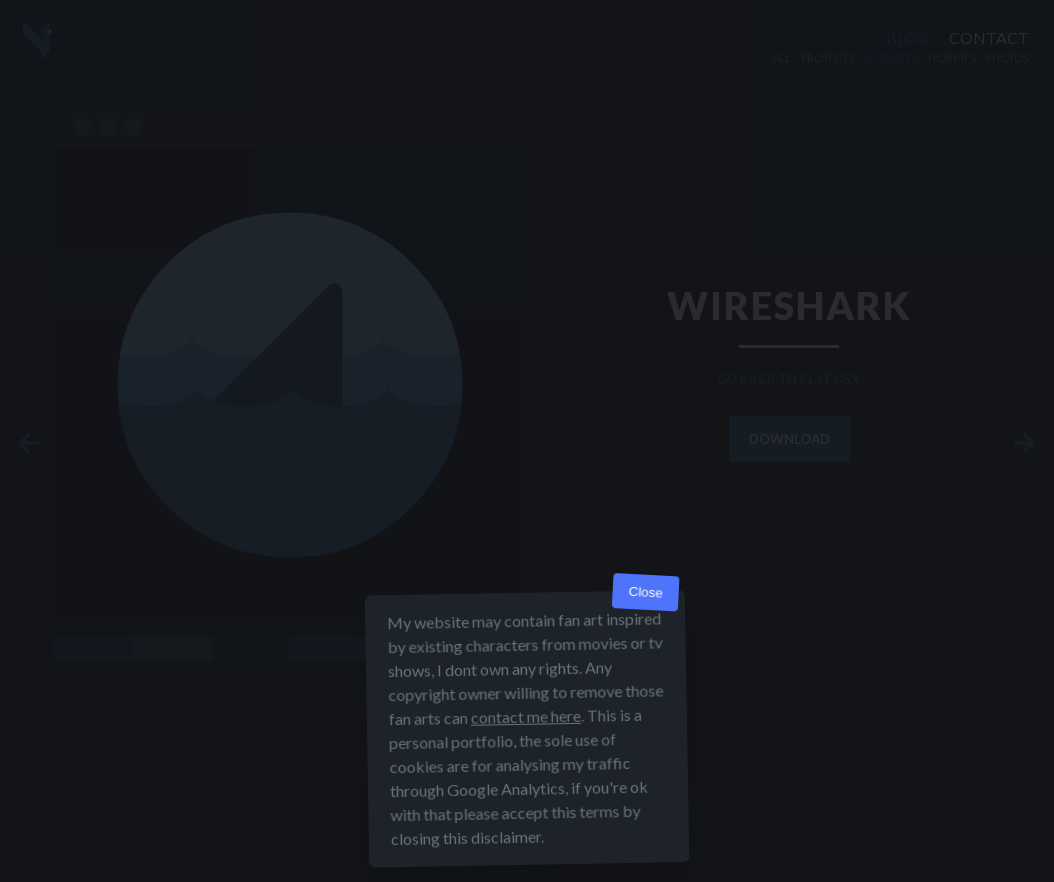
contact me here (526, 717)
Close (645, 593)
